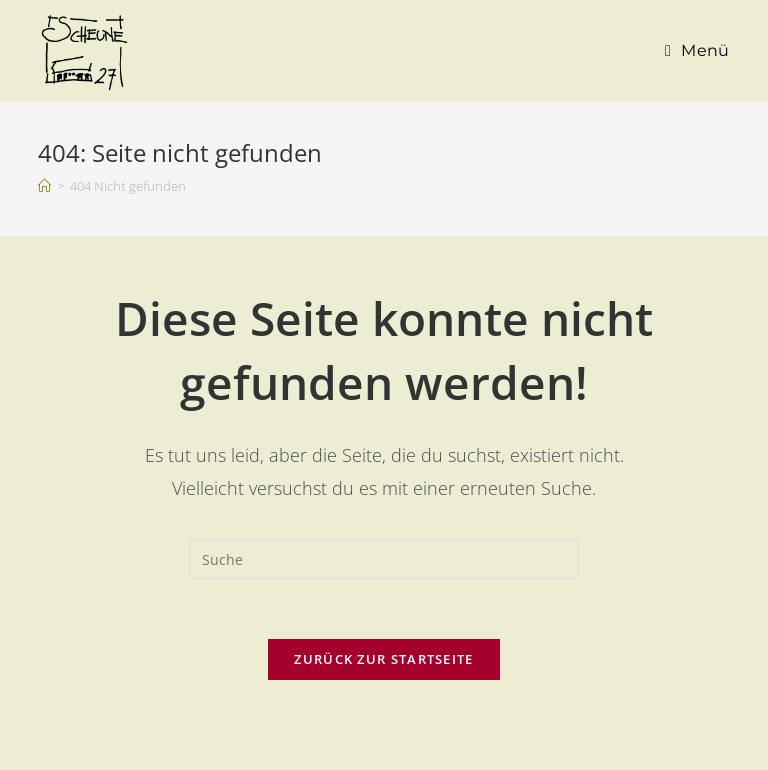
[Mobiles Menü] (697, 51)
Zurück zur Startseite (383, 659)
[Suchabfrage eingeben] (384, 559)
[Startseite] (44, 186)
